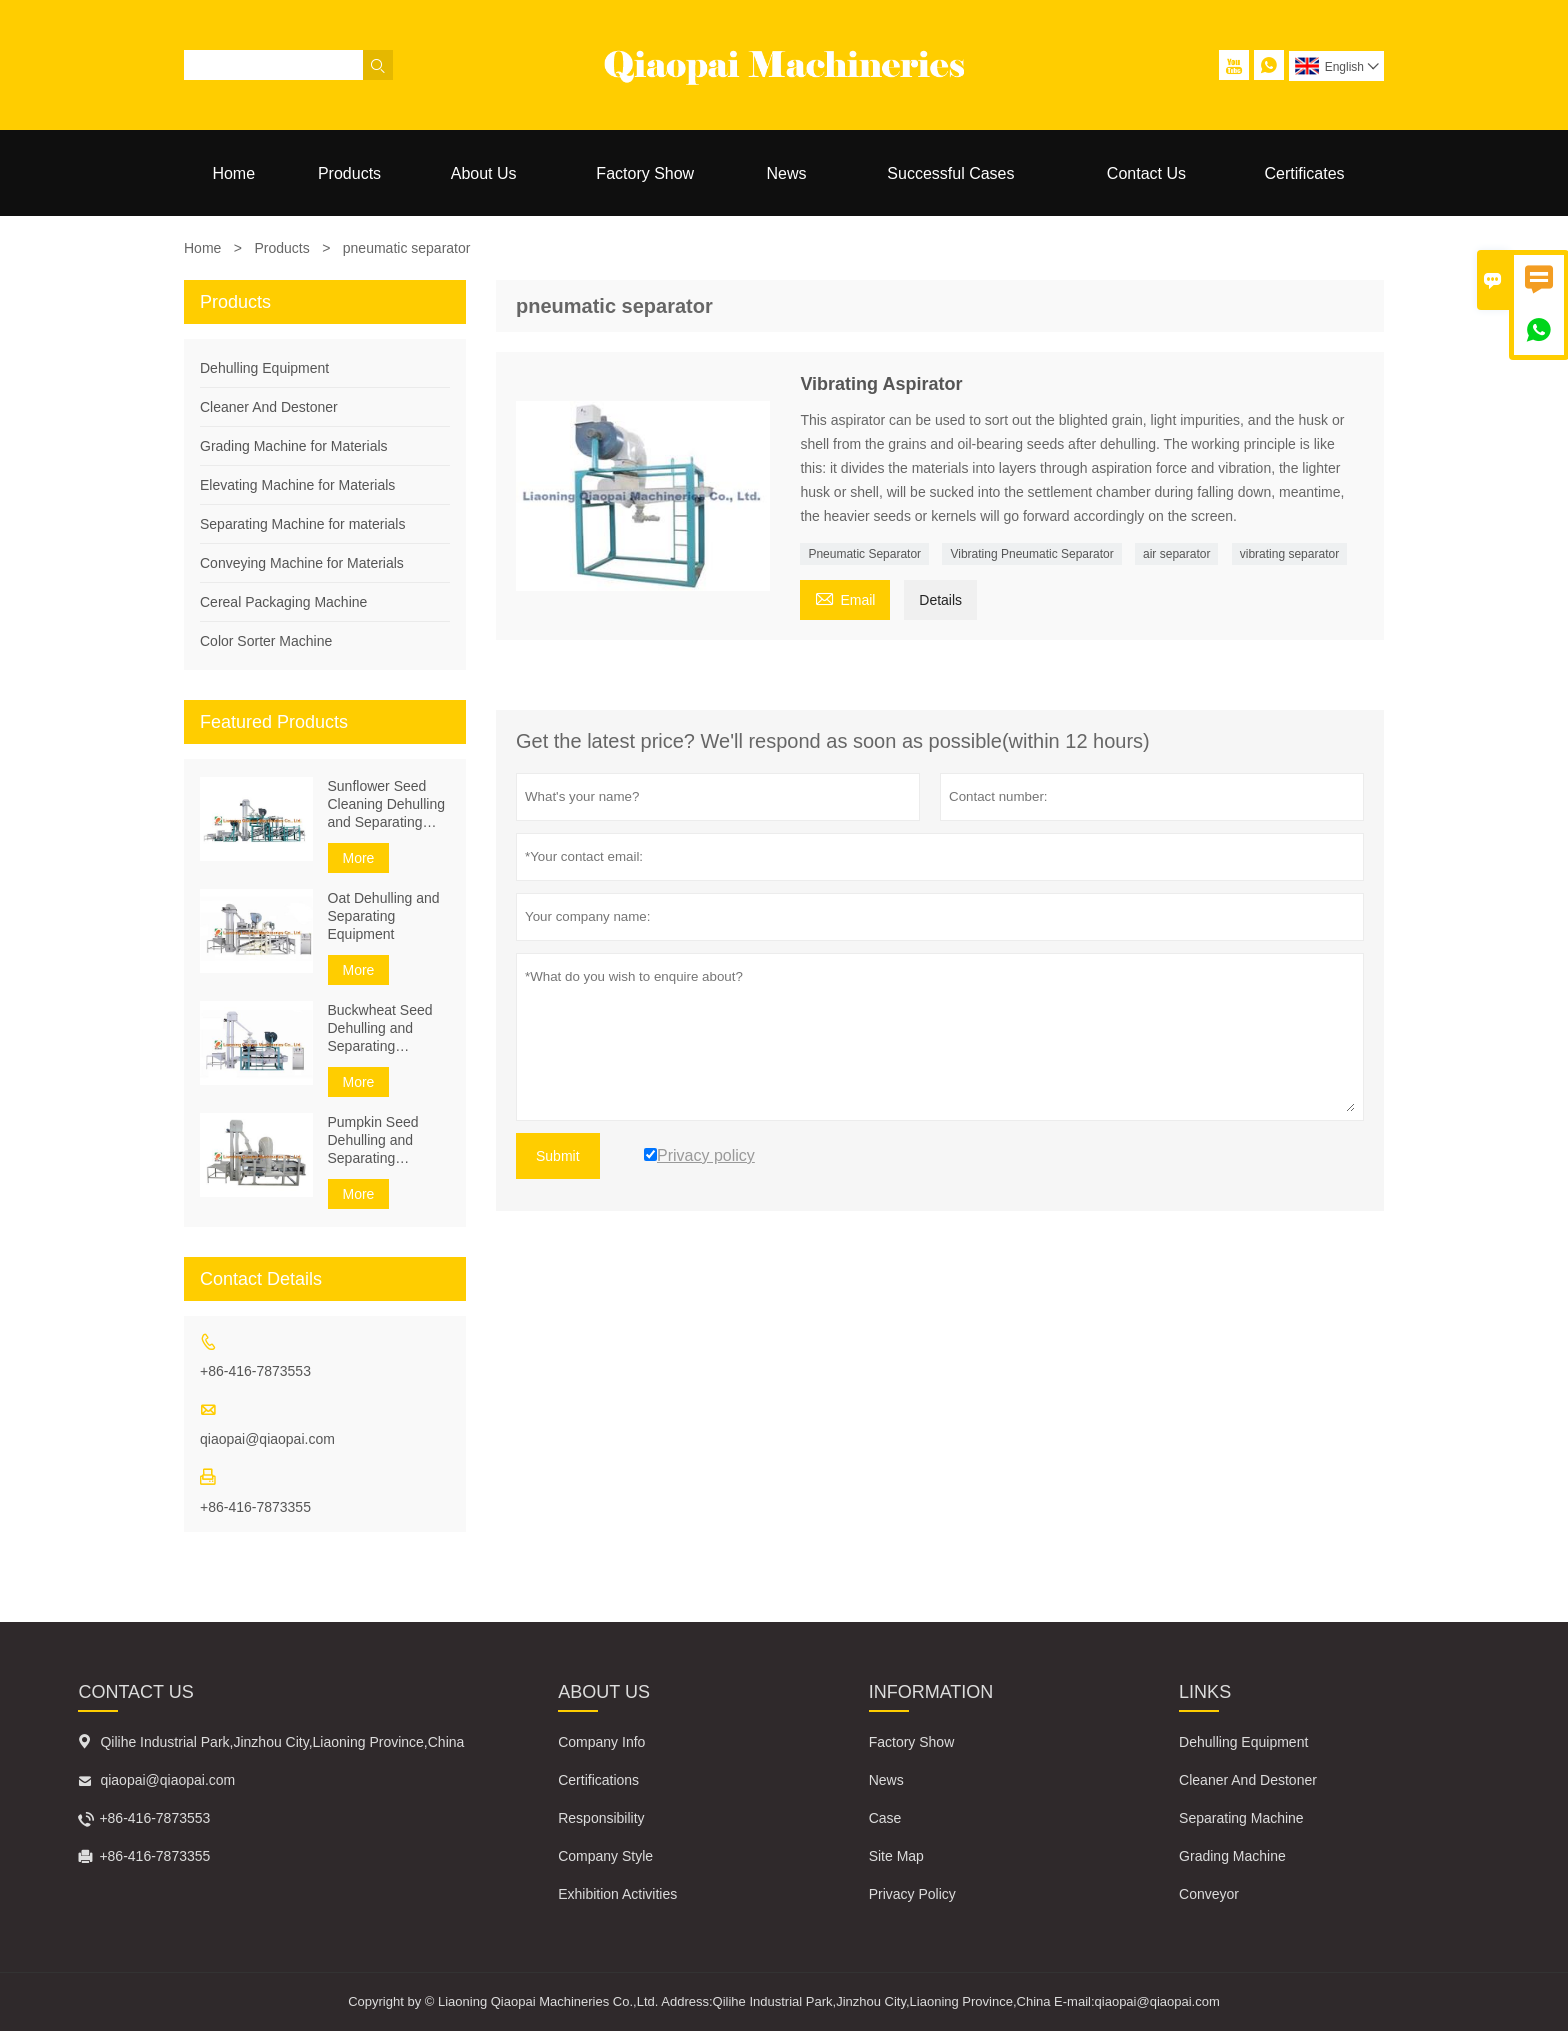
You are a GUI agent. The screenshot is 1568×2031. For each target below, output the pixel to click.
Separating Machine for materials (302, 524)
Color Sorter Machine (266, 641)
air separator (1176, 554)
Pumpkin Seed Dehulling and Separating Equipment (373, 1140)
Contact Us (1146, 173)
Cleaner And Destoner (269, 407)
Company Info (601, 1742)
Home (233, 173)
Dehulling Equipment (264, 368)
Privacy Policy (912, 1894)
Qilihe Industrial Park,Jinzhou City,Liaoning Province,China (282, 1742)
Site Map (896, 1856)
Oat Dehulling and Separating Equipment (384, 916)
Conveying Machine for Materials (302, 563)
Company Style (605, 1856)
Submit (558, 1156)
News (786, 173)
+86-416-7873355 (255, 1507)
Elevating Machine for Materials (297, 485)
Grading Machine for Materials (294, 446)
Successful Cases (950, 173)
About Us (484, 173)
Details (940, 600)
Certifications (598, 1780)
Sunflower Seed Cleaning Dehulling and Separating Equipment (387, 804)
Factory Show (645, 173)
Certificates (1305, 173)
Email (845, 597)
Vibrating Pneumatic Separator (1031, 554)
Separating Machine (1241, 1818)
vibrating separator (1289, 554)
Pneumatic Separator (864, 554)
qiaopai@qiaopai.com (267, 1439)
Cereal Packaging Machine (283, 602)
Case (885, 1818)
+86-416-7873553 (255, 1371)
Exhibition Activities (617, 1894)
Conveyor (1209, 1894)
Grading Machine (1232, 1856)
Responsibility (601, 1818)
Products (349, 173)
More (359, 858)
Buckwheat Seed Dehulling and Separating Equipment (380, 1028)
